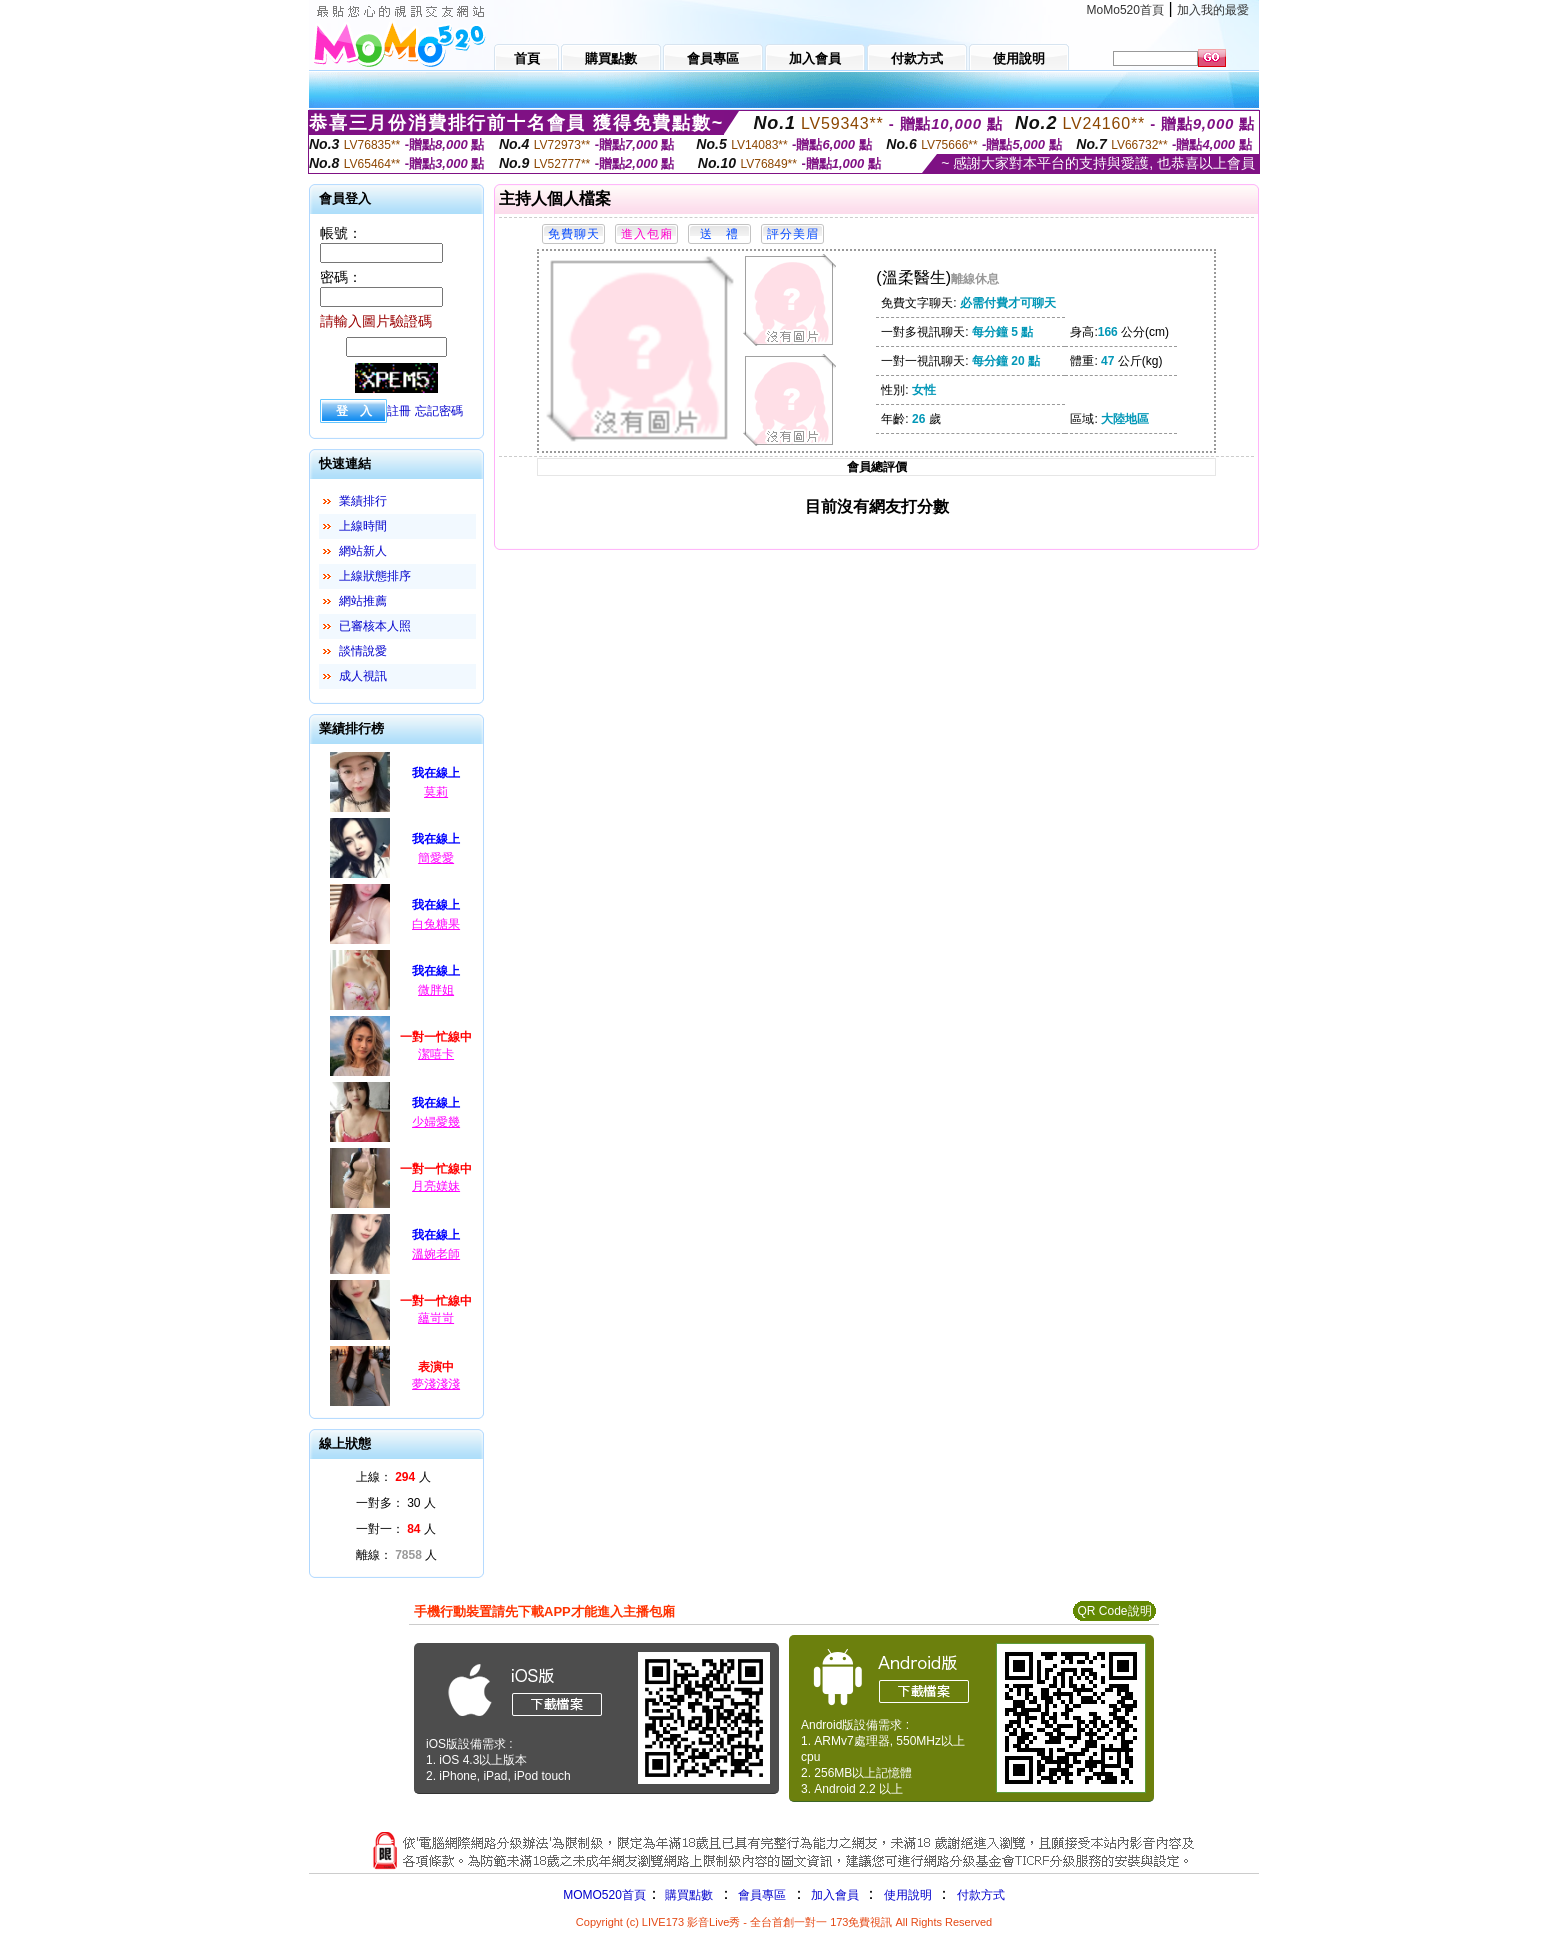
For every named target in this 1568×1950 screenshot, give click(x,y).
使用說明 (908, 1895)
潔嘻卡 (436, 1054)
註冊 (399, 411)
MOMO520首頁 (604, 1895)
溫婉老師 (436, 1254)
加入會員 (835, 1895)
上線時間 (363, 526)
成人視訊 (363, 676)
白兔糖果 (436, 924)
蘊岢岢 (436, 1318)
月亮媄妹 (436, 1186)
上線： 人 (393, 1477)
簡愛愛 (436, 858)
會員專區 (762, 1895)
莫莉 (436, 792)
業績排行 (363, 501)
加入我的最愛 (1213, 10)
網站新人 (363, 551)
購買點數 (687, 1895)
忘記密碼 (439, 411)
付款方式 (981, 1895)
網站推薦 (363, 601)
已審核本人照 (375, 626)
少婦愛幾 (436, 1122)
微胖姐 (436, 990)
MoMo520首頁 (1125, 10)
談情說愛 (363, 651)
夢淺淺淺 (436, 1384)
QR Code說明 (1114, 1611)
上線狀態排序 (375, 576)
